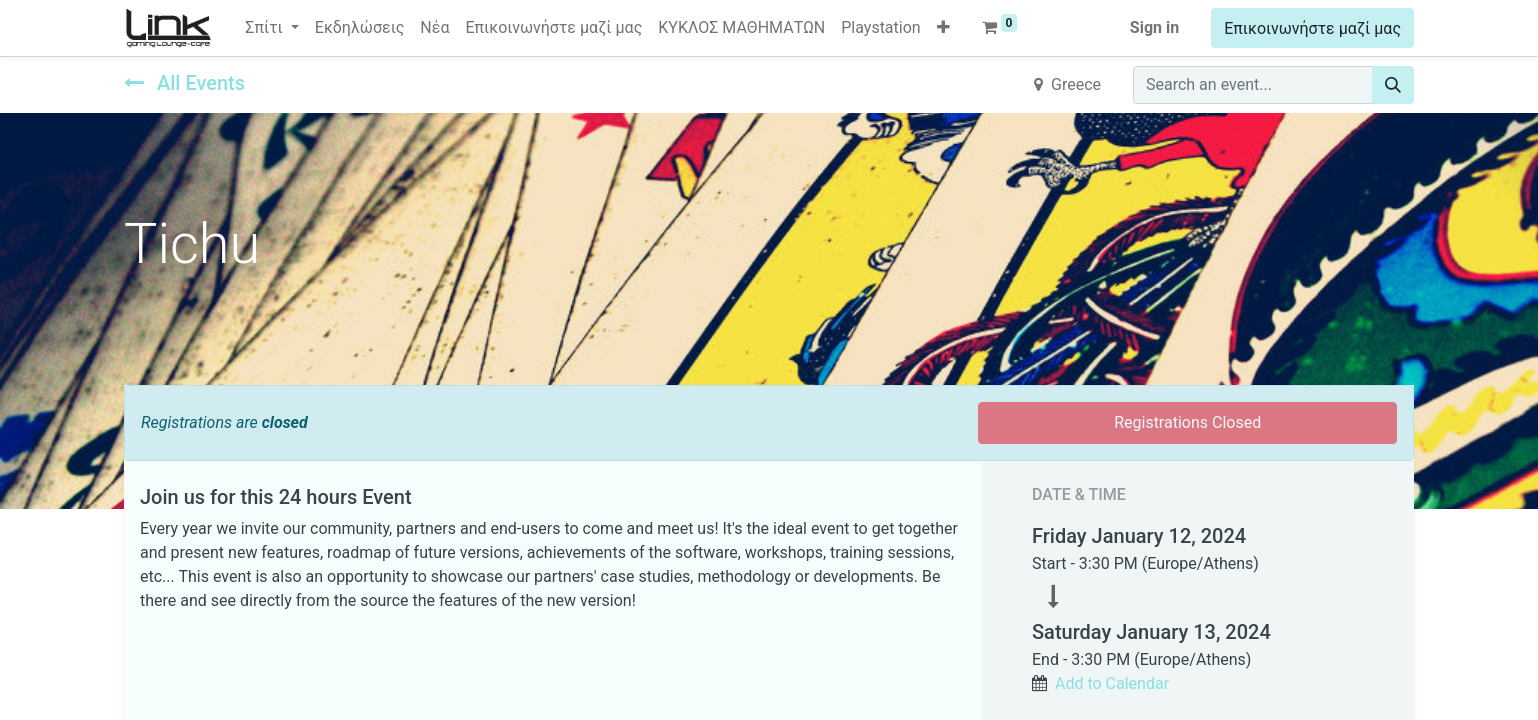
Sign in (1154, 27)
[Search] (1393, 85)
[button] (943, 28)
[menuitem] (360, 28)
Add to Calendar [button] (1112, 683)
